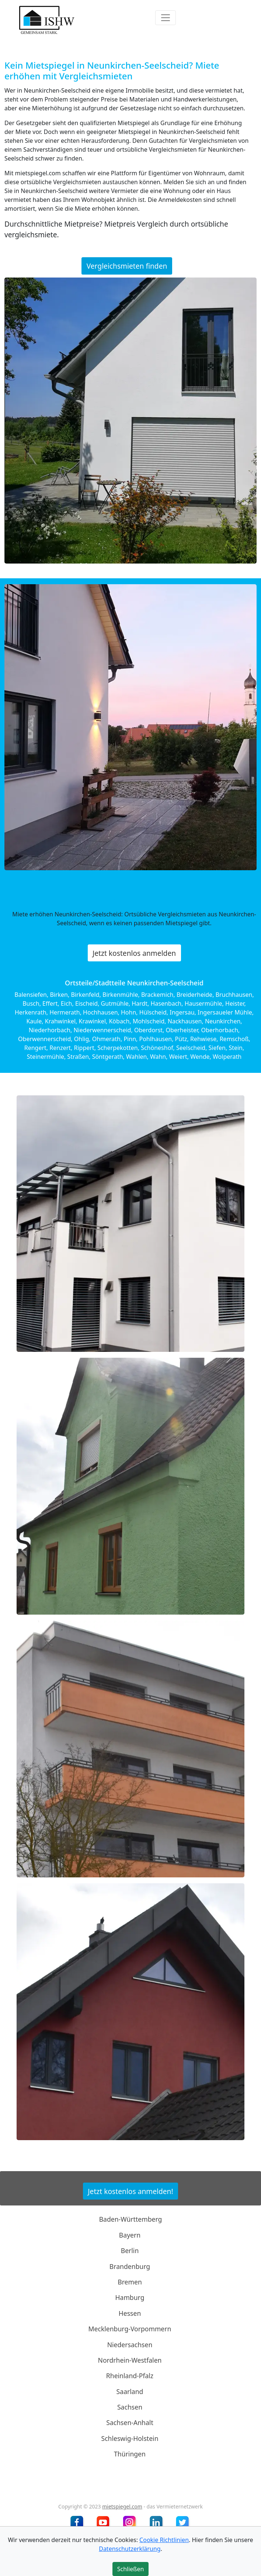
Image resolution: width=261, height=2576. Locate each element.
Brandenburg (129, 2266)
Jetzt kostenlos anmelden (134, 953)
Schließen (130, 2569)
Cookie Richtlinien (164, 2540)
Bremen (130, 2281)
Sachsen (129, 2407)
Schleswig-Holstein (129, 2438)
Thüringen (130, 2453)
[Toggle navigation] (165, 17)
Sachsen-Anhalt (129, 2422)
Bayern (129, 2235)
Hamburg (130, 2297)
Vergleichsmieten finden (127, 266)
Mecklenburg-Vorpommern (129, 2328)
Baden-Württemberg (130, 2219)
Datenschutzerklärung (129, 2549)
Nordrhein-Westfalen (130, 2360)
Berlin (130, 2250)
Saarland (129, 2391)
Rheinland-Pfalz (129, 2375)
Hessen (130, 2313)
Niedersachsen (130, 2344)
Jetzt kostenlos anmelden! (130, 2191)
